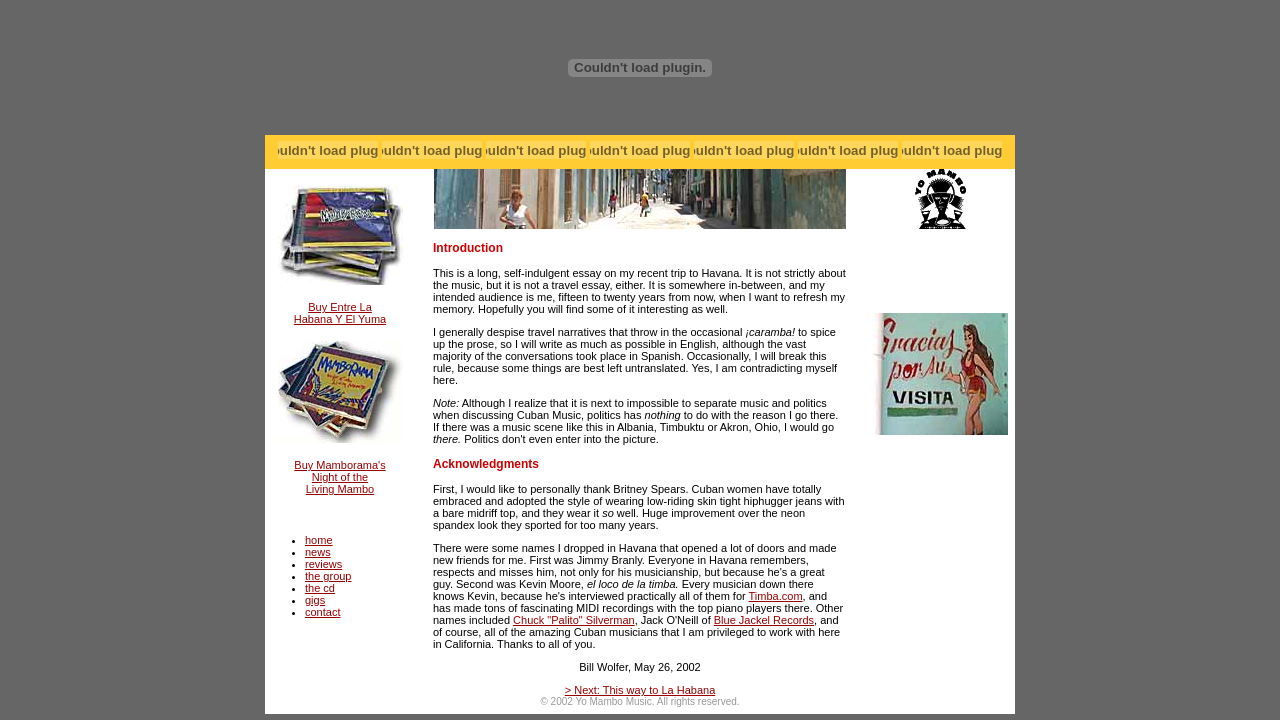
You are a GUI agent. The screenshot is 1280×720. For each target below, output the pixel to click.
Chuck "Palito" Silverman (574, 620)
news (318, 552)
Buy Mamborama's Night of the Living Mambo (339, 477)
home (319, 540)
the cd (320, 588)
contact (322, 612)
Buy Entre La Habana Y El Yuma (340, 313)
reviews (323, 564)
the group (328, 576)
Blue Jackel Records (764, 620)
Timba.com (776, 596)
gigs (315, 600)
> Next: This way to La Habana (640, 690)
